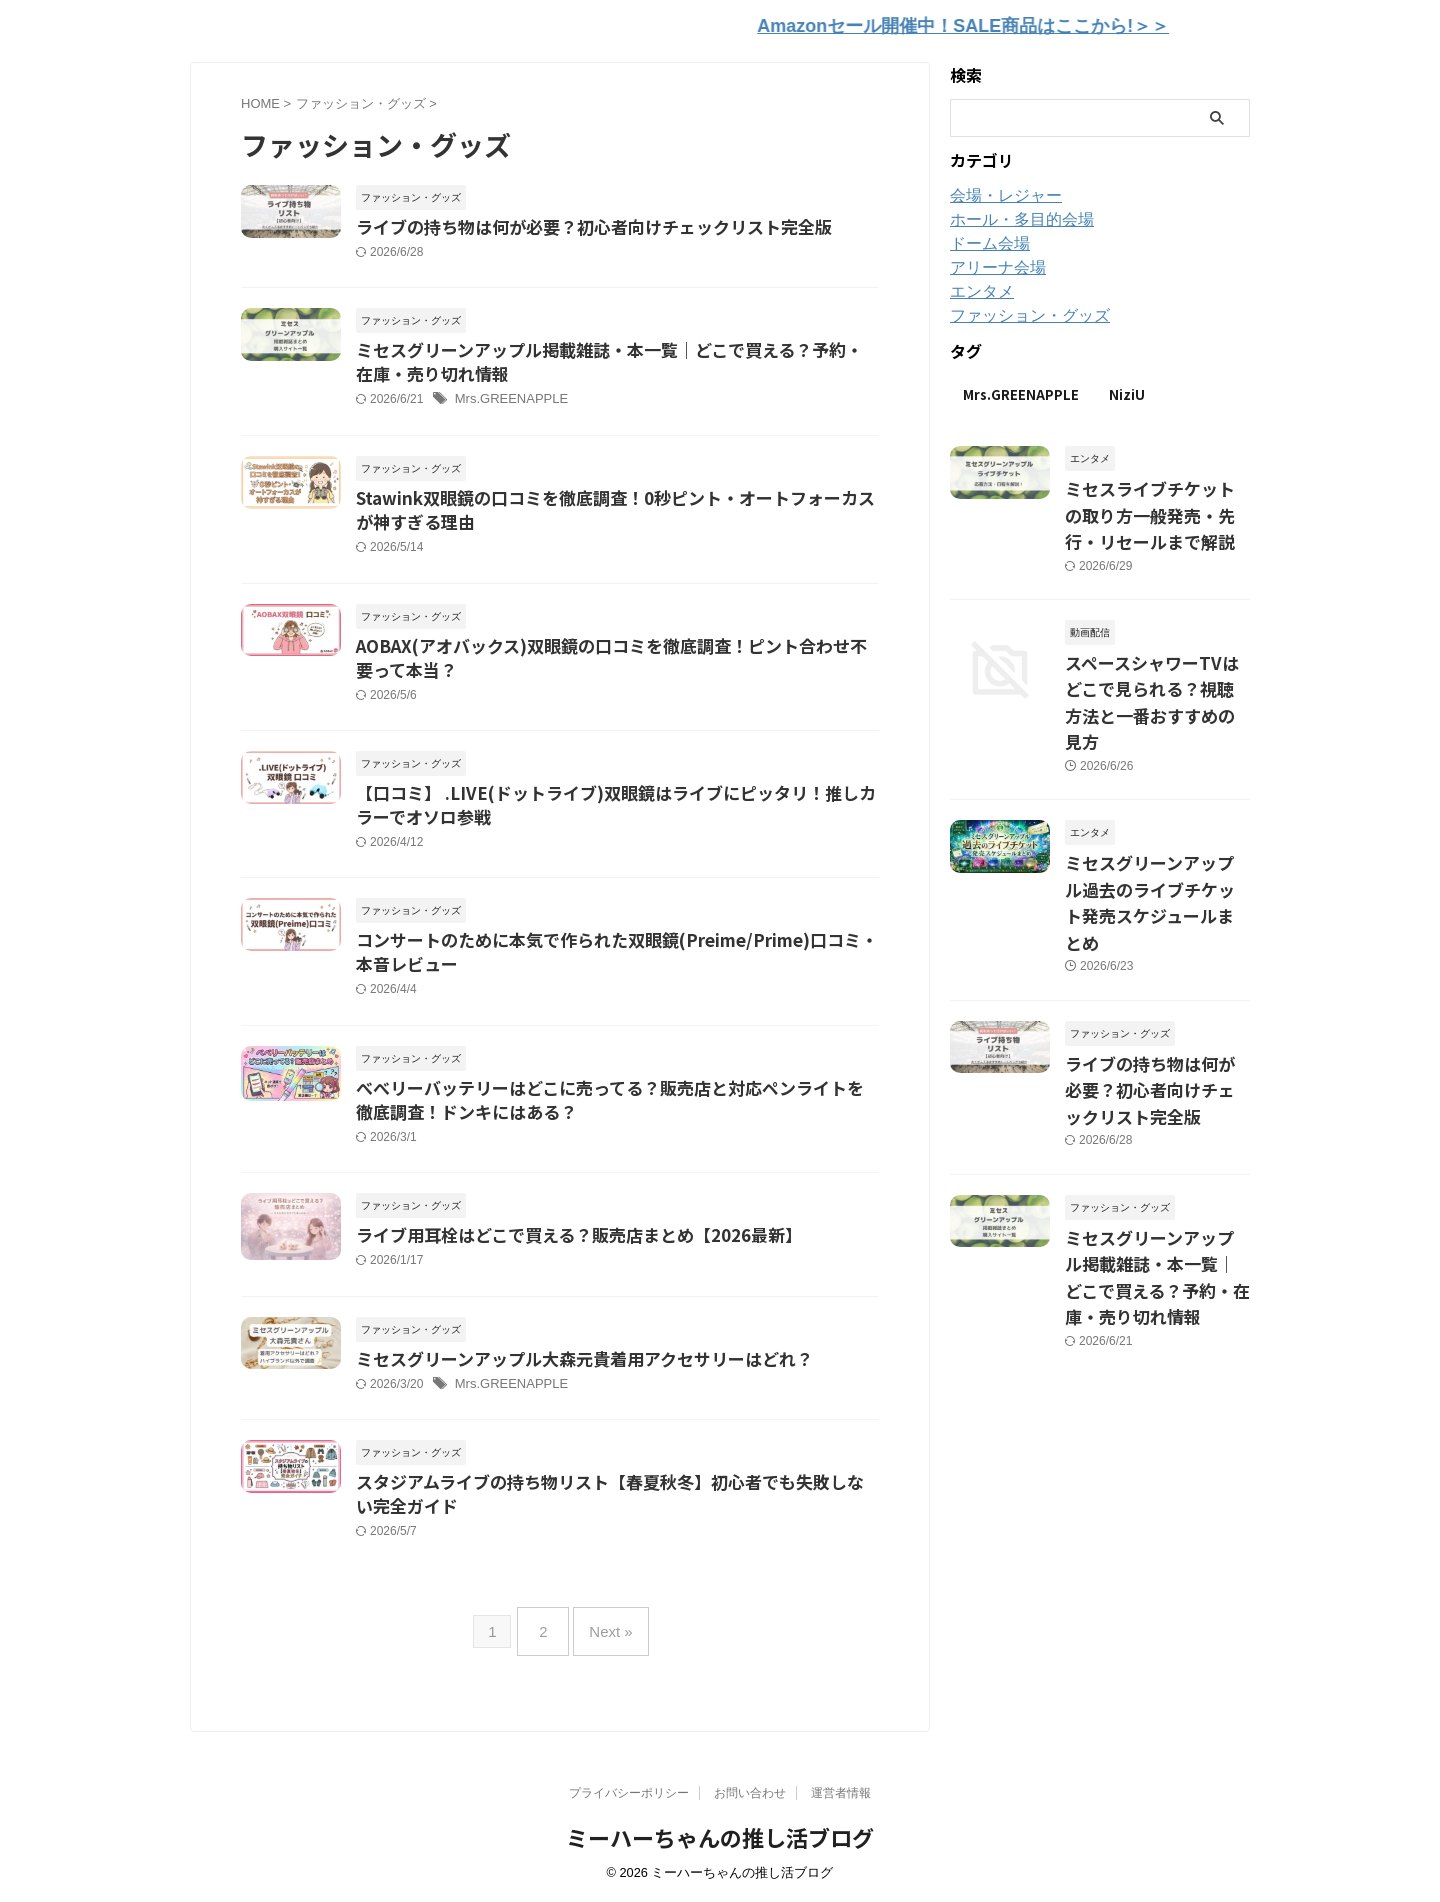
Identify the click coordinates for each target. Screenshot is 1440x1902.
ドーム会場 (985, 239)
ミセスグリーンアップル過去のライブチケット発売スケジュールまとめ (1156, 835)
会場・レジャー (999, 191)
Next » (605, 1651)
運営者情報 (841, 1794)
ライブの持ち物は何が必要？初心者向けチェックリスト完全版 (580, 223)
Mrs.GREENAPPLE (507, 400)
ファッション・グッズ (1020, 311)
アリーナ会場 (992, 263)
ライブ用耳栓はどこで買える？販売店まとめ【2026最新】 (566, 1257)
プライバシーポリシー (629, 1794)
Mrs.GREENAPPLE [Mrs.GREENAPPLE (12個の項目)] (1021, 389)
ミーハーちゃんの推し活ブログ (720, 1838)
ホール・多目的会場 (1013, 215)
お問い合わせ (750, 1794)
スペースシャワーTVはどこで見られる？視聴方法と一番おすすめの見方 (1157, 670)
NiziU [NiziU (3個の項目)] (1127, 389)
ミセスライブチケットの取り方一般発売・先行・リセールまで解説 (1156, 505)
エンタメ (978, 287)
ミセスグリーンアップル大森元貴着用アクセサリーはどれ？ (571, 1382)
